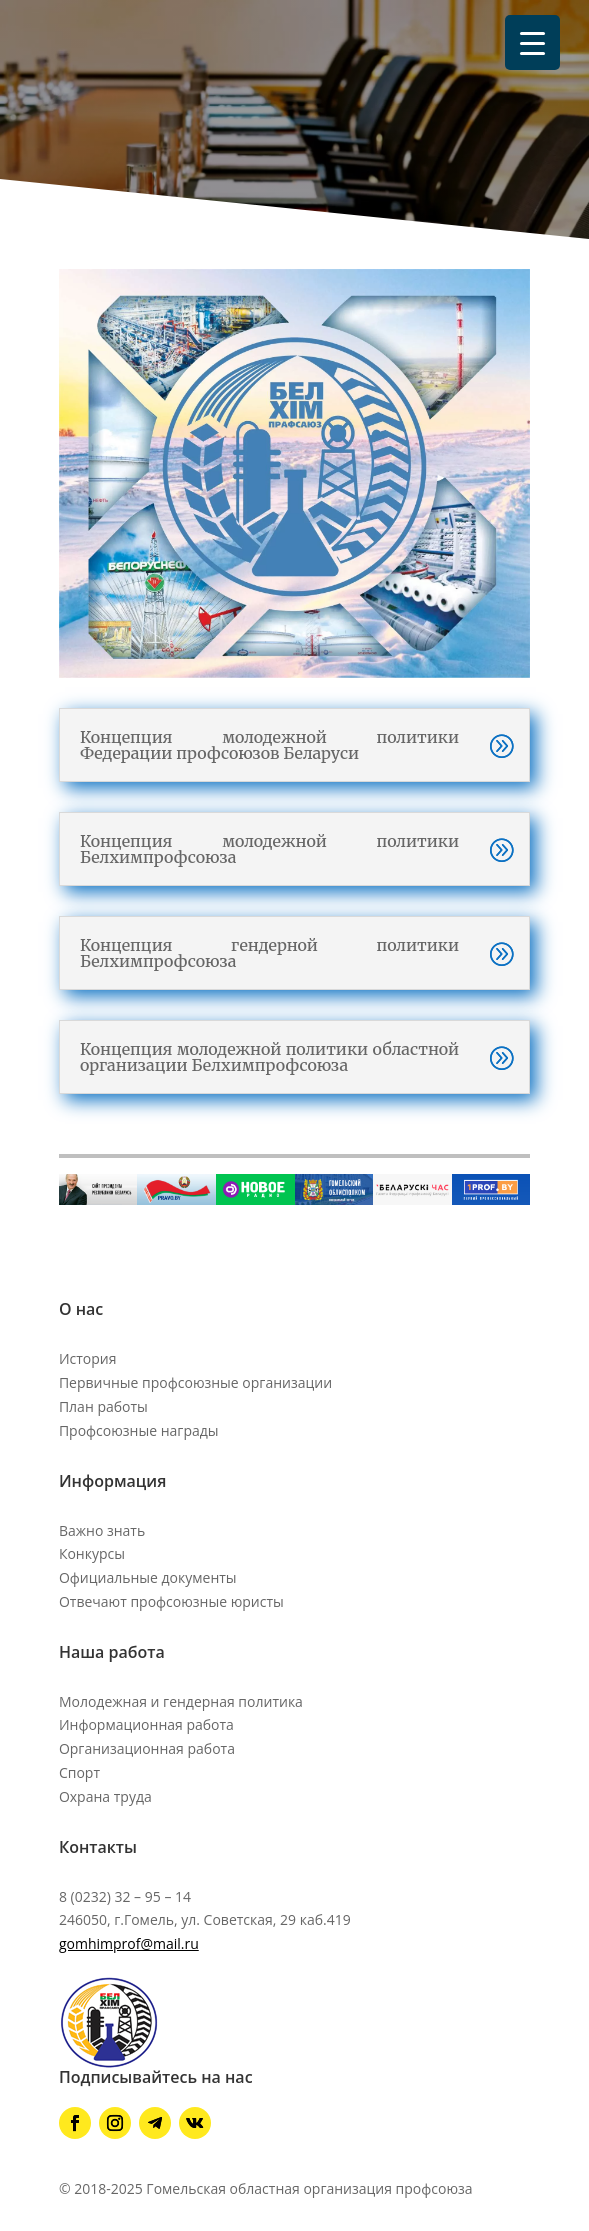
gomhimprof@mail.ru (129, 1943)
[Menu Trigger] (532, 42)
